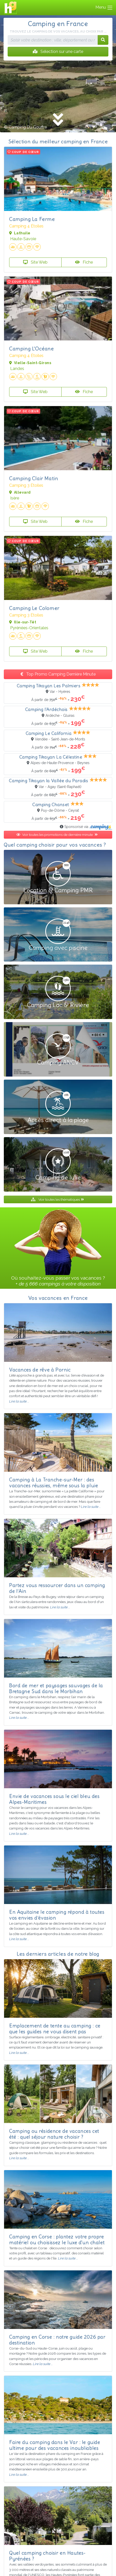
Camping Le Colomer (34, 608)
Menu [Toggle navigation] (104, 8)
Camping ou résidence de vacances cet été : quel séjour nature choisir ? (54, 2134)
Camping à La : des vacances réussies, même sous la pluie (53, 1483)
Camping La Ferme (32, 219)
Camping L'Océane (31, 348)
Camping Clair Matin (33, 478)
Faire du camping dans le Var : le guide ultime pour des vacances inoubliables (54, 2445)
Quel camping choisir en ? (47, 2556)
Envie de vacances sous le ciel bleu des (54, 1799)
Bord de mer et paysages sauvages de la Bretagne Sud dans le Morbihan (56, 1688)
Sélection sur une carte (58, 51)
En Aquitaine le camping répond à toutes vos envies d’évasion (56, 1915)
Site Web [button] (35, 262)
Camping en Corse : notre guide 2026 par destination (57, 2340)
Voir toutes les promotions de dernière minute (58, 835)
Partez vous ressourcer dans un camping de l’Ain (57, 1588)
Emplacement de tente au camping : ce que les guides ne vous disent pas (54, 2029)
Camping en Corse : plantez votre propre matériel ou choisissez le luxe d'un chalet (57, 2239)
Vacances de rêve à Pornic (39, 1370)
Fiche (84, 262)
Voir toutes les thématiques (58, 1199)
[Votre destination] (53, 40)
